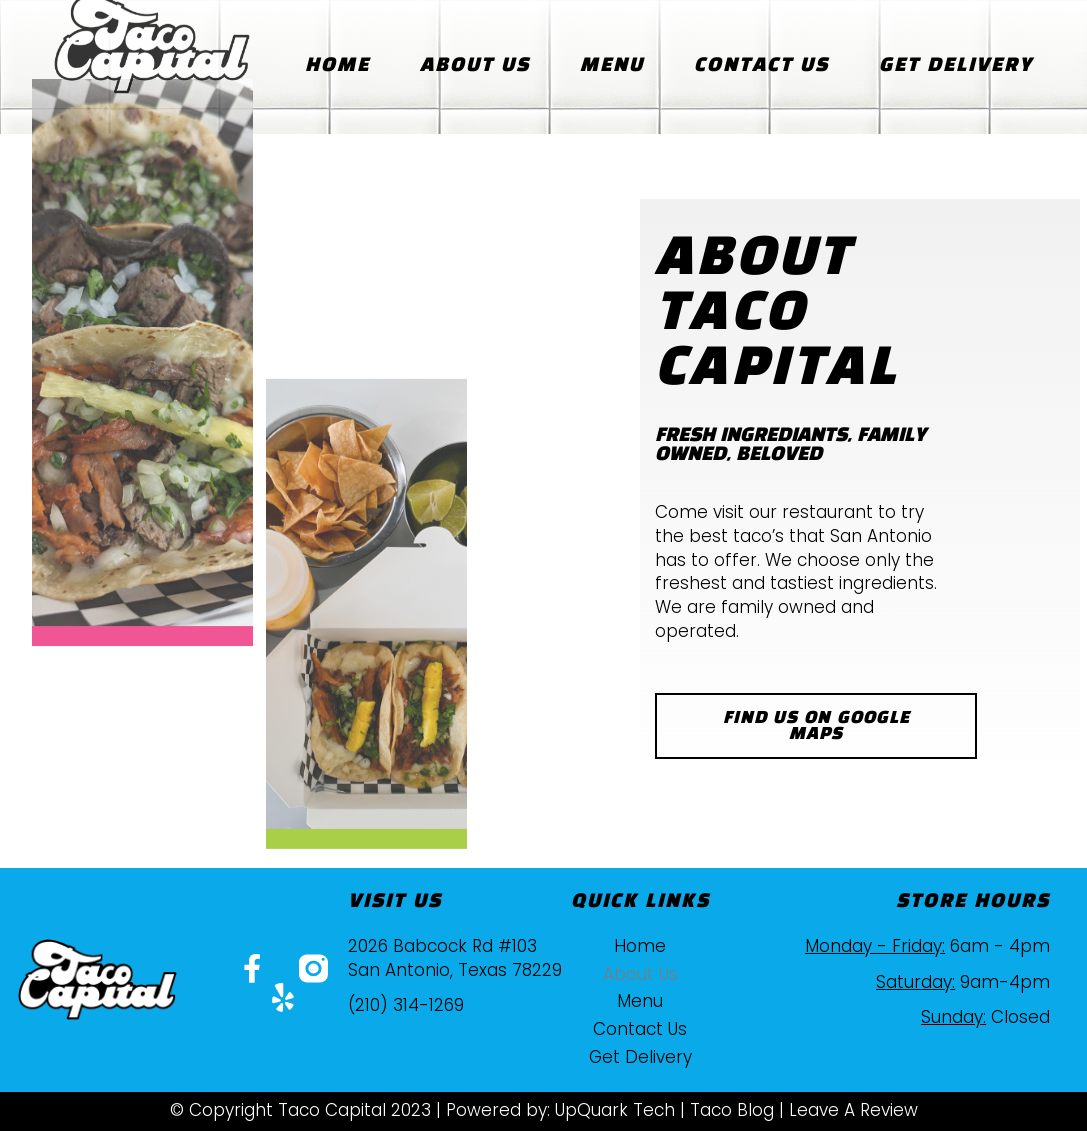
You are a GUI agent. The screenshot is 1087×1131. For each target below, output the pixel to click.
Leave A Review (853, 1110)
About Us (475, 66)
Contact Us (761, 66)
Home (337, 66)
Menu (612, 66)
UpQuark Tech (615, 1110)
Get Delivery (956, 66)
